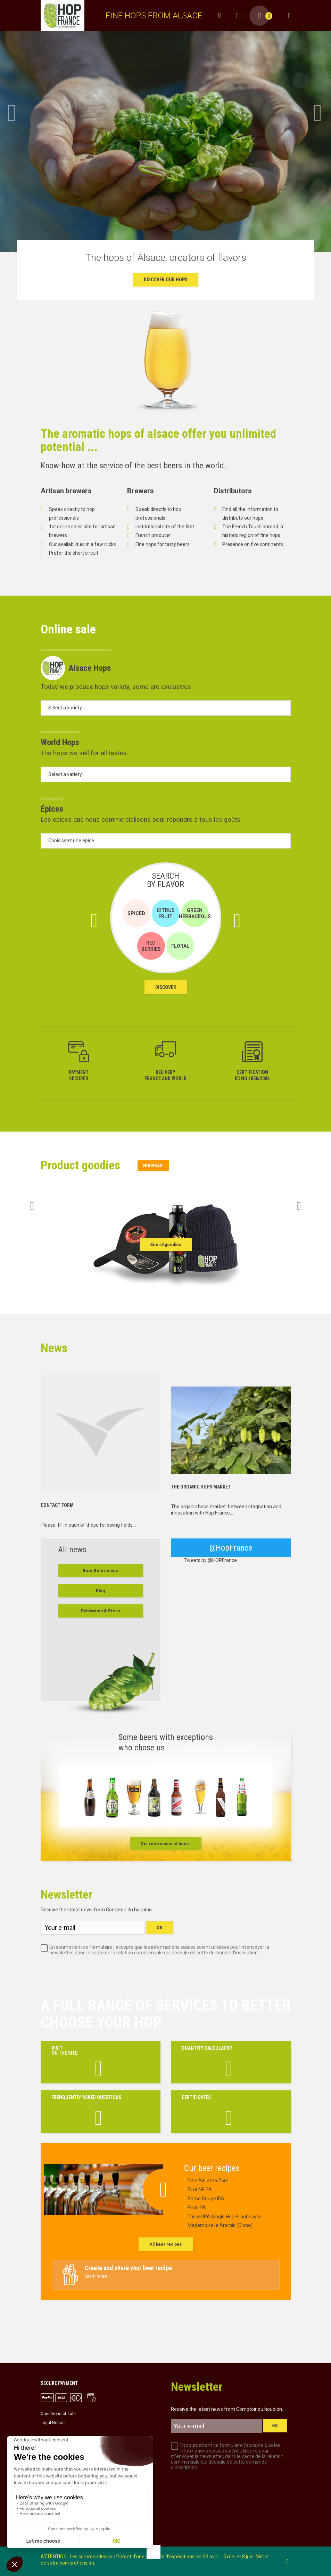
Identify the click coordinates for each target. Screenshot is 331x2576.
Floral (180, 946)
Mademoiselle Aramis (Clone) (220, 2225)
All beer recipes (165, 2244)
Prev (12, 113)
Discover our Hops (166, 279)
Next (318, 113)
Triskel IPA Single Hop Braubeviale (225, 2216)
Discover (165, 987)
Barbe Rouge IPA (206, 2198)
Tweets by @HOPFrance (210, 1560)
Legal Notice (53, 2422)
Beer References (100, 1570)
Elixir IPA (197, 2207)
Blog (100, 1590)
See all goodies (165, 1244)
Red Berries (151, 946)
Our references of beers (166, 1843)
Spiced (136, 913)
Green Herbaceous (195, 913)
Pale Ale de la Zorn (208, 2180)
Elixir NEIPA (200, 2189)
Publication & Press (100, 1611)
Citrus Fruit (166, 913)
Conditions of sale (58, 2413)
